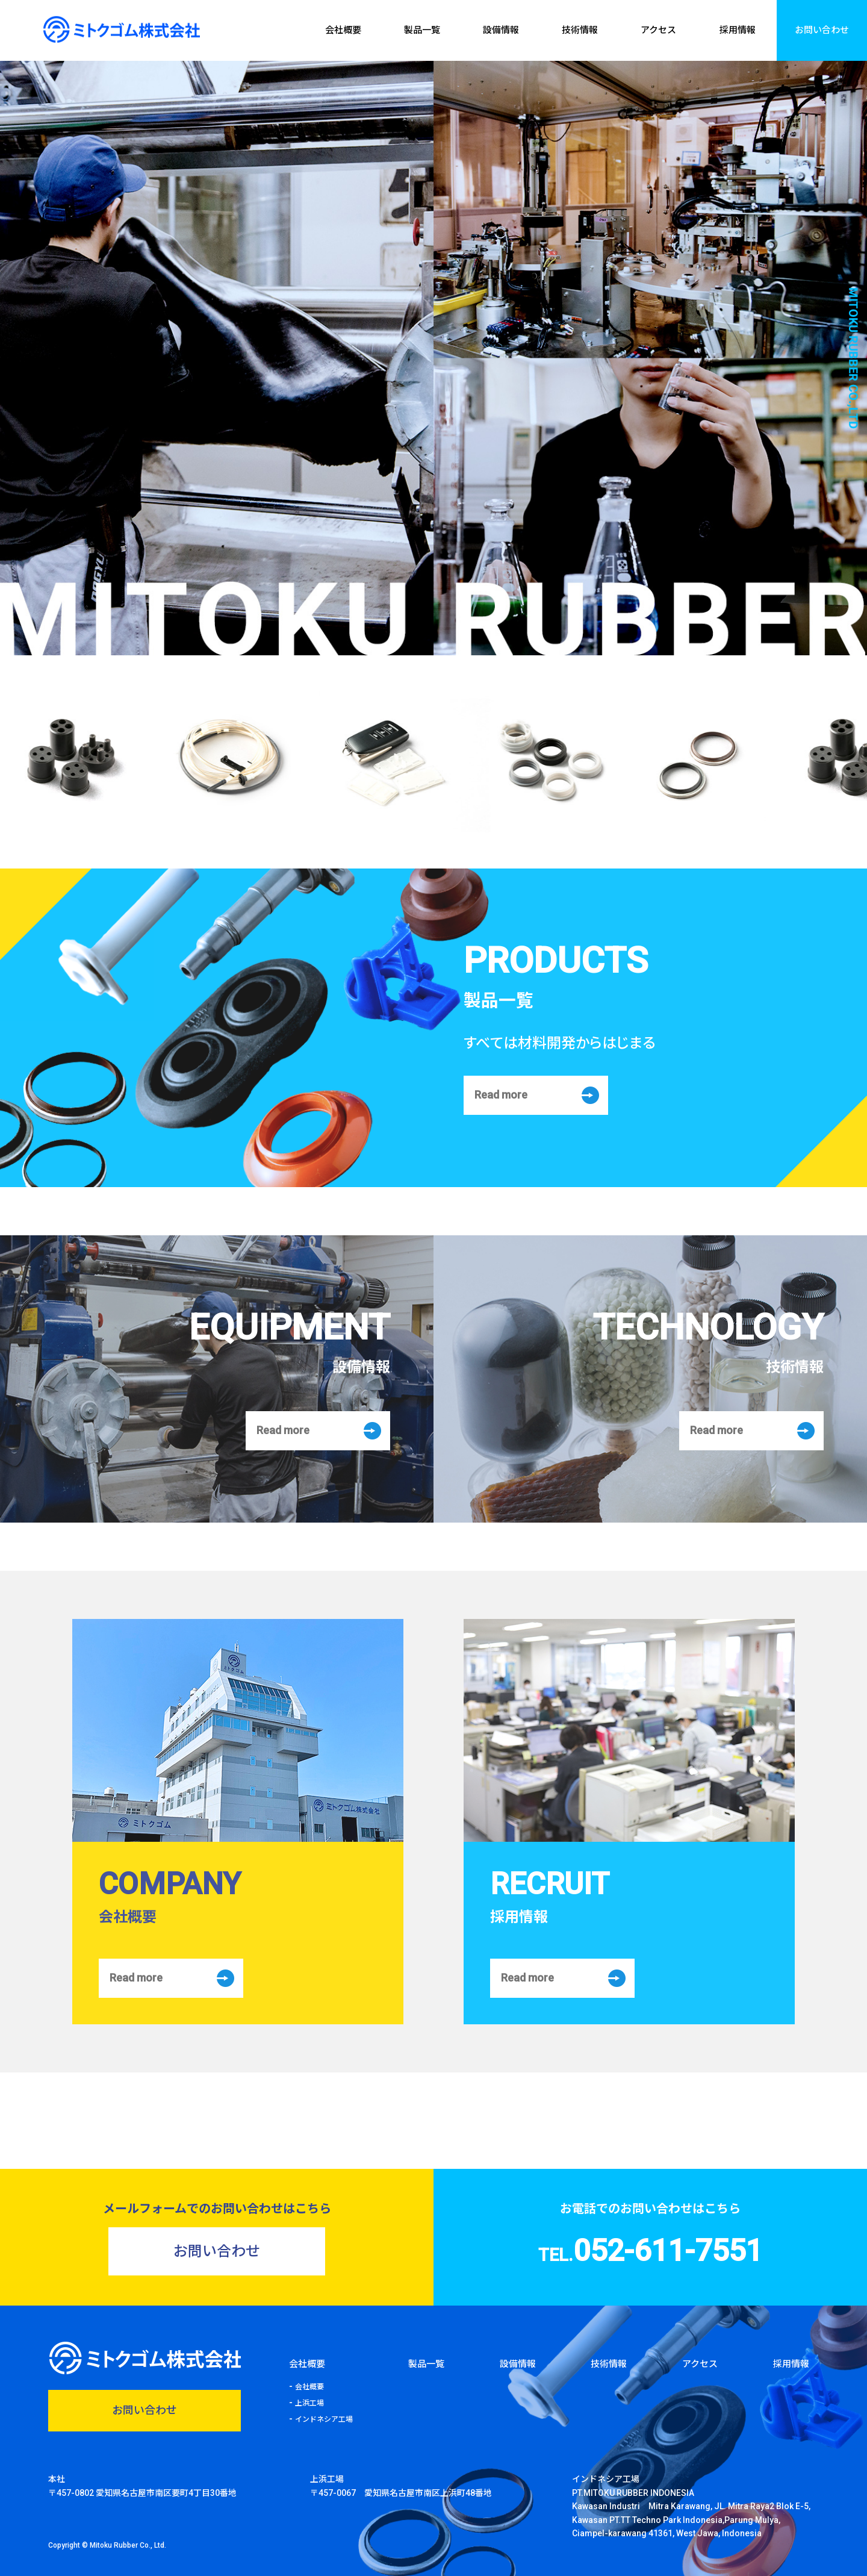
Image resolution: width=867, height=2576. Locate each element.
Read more (500, 1094)
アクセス (658, 30)
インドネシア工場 (324, 2419)
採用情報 (737, 30)
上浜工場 (309, 2403)
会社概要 (343, 30)
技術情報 (580, 30)
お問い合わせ (822, 30)
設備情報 (501, 30)
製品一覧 (422, 30)
